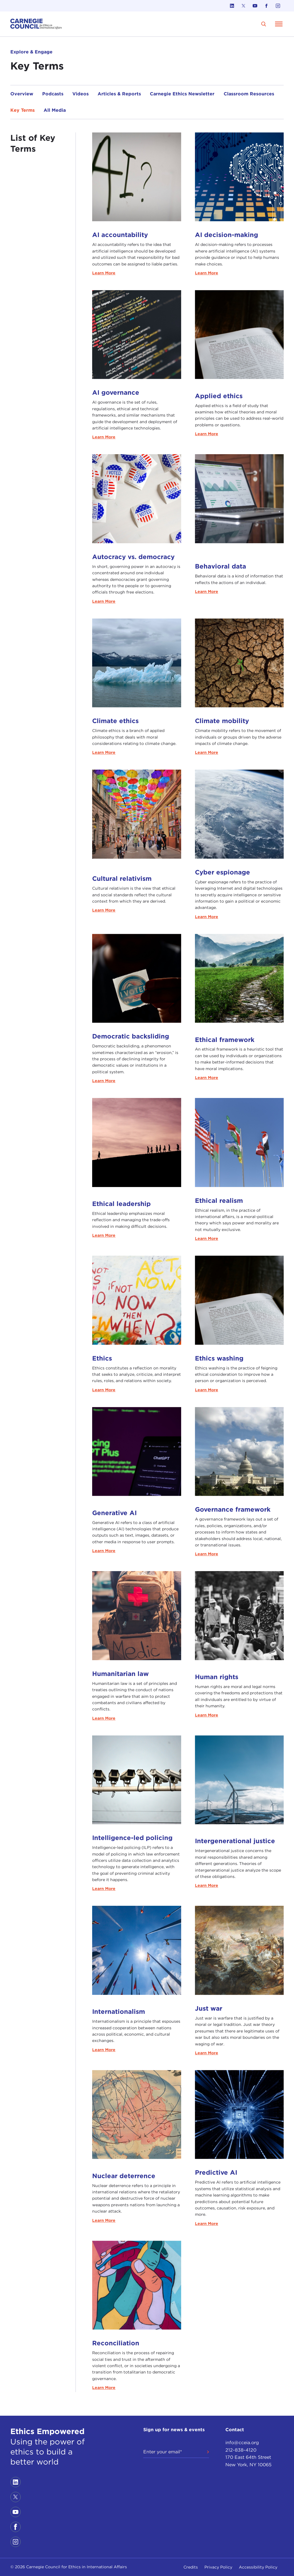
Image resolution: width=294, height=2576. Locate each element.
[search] (263, 24)
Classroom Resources (249, 94)
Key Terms (22, 110)
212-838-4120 (240, 2448)
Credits (190, 2567)
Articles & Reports (119, 94)
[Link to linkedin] (232, 5)
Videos (80, 94)
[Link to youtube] (255, 5)
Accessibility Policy (258, 2567)
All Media (55, 110)
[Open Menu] (278, 23)
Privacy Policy (218, 2567)
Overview (21, 94)
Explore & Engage (31, 52)
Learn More (103, 273)
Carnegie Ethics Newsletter (182, 94)
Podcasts (52, 94)
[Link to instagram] (278, 5)
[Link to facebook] (266, 5)
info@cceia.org (242, 2441)
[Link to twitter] (243, 5)
